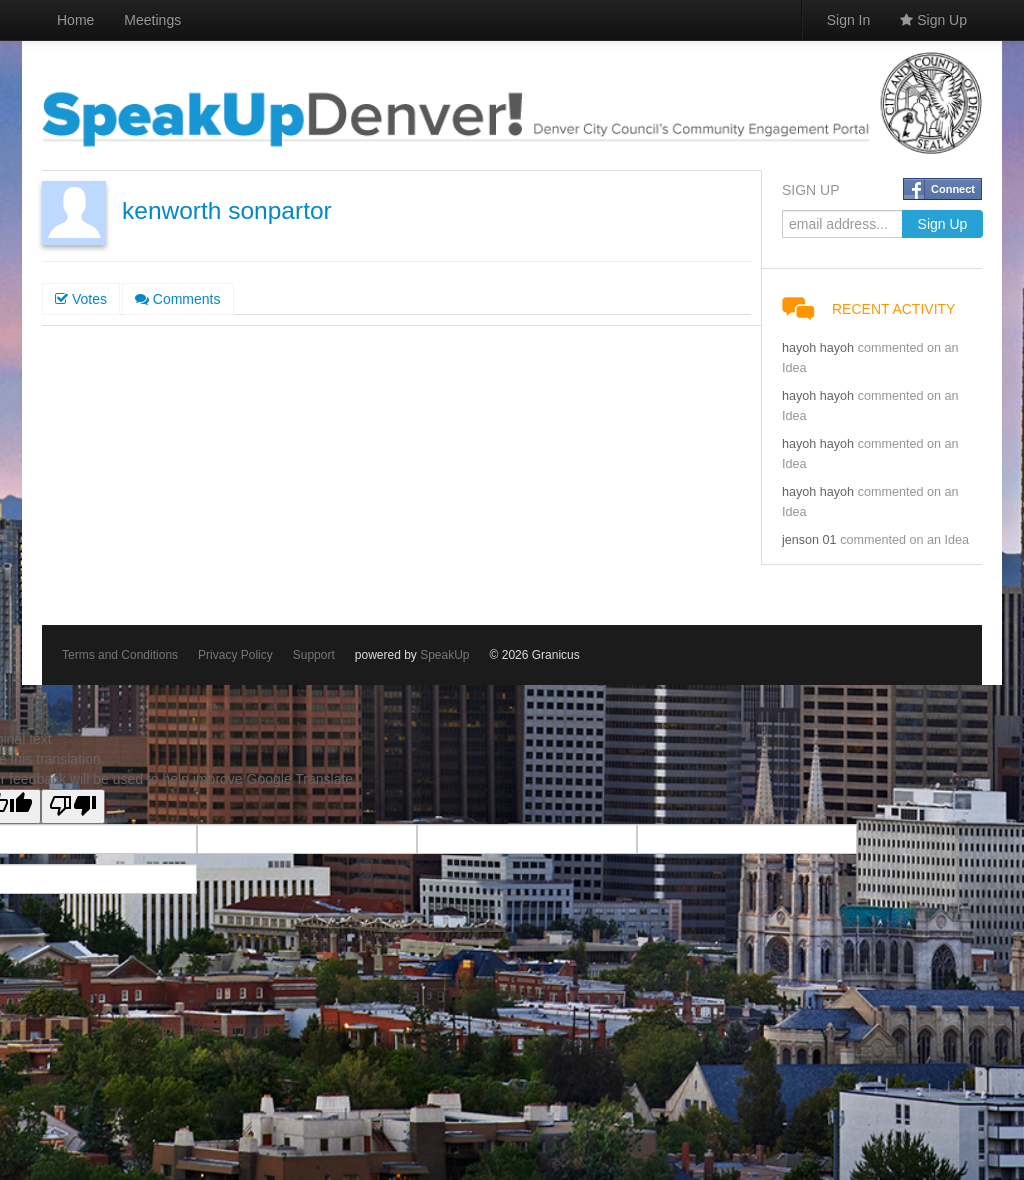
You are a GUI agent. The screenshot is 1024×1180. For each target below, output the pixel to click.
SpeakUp (444, 655)
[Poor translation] (73, 806)
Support (314, 655)
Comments (178, 299)
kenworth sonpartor (227, 210)
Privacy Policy (235, 655)
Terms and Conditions (120, 655)
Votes (81, 299)
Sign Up (933, 20)
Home (75, 20)
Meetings (152, 20)
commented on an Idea (904, 540)
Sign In (849, 20)
